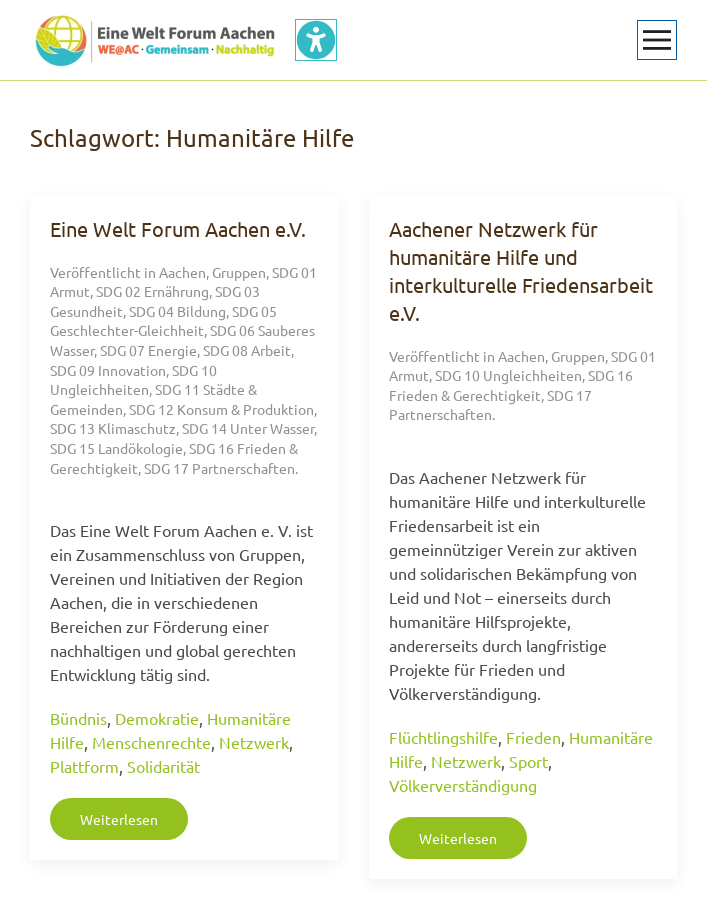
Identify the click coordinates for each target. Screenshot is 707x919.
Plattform (84, 766)
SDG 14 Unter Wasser (248, 428)
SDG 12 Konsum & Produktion (221, 409)
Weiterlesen (119, 819)
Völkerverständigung (463, 785)
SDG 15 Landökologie (116, 448)
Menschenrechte (151, 742)
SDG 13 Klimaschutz (113, 428)
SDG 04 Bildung (177, 311)
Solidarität (163, 766)
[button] (657, 40)
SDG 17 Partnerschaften (219, 468)
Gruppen (239, 272)
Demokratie (157, 718)
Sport (528, 761)
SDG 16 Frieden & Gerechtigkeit (511, 385)
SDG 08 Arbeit (247, 350)
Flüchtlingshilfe (443, 737)
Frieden (533, 737)
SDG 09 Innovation (108, 370)
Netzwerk (254, 742)
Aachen (182, 272)
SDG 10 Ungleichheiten (133, 380)
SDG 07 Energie (148, 350)
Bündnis (78, 718)
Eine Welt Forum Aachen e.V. (178, 228)
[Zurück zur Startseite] (155, 40)
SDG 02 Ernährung (152, 291)
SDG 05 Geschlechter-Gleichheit (163, 321)
